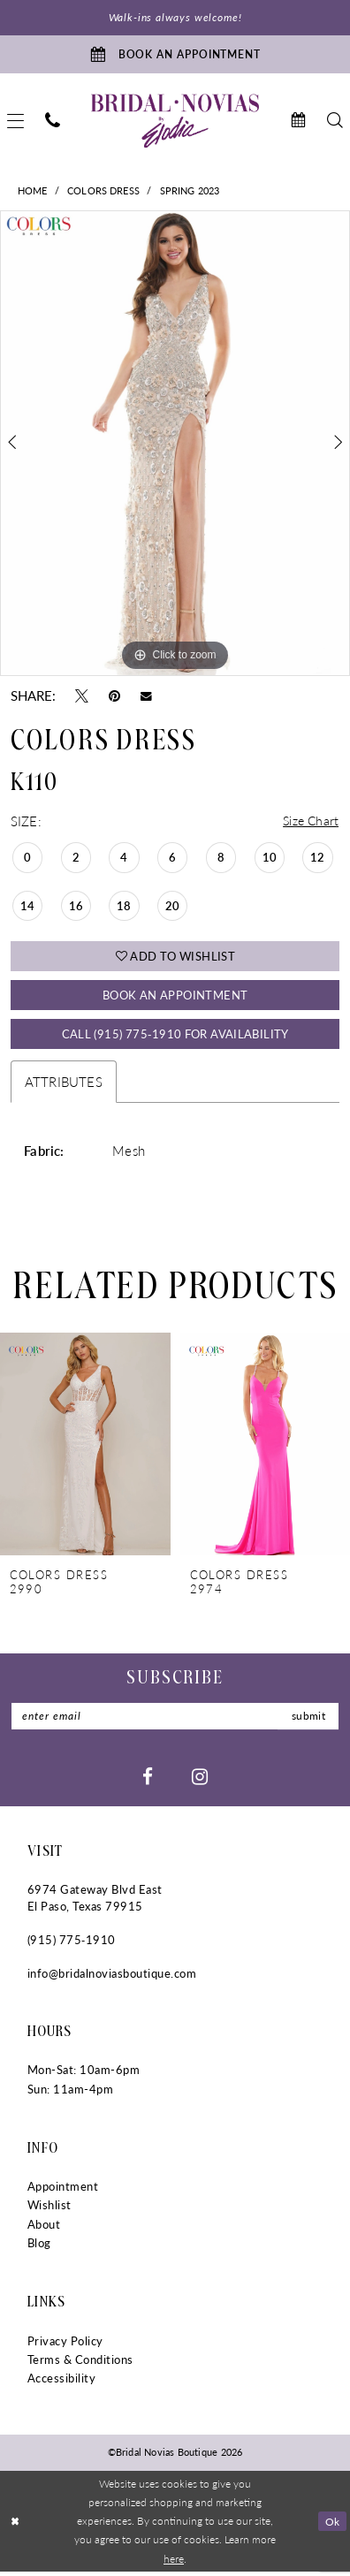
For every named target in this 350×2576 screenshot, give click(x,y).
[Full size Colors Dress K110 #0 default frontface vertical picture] (175, 444)
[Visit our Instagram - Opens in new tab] (200, 1779)
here (174, 2563)
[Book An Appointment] (175, 54)
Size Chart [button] (309, 822)
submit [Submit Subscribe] (307, 1720)
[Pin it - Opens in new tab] (114, 696)
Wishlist (49, 2210)
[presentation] (85, 1449)
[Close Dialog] (15, 2525)
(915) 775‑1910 (71, 1944)
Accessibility (61, 2382)
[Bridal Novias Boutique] (175, 122)
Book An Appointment (175, 997)
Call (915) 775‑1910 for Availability (175, 1037)
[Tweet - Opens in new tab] (81, 696)
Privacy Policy (65, 2345)
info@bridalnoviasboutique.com (111, 1978)
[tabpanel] (175, 444)
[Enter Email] (175, 1720)
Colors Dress (103, 192)
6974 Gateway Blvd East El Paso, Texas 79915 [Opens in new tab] (95, 1902)
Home (33, 192)
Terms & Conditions (80, 2364)
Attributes (64, 1085)
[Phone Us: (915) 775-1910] (52, 122)
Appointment (62, 2192)
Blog (39, 2247)
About (44, 2229)
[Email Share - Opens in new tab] (146, 697)
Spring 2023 (190, 192)
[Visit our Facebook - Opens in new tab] (147, 1779)
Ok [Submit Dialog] (331, 2525)
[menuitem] (52, 122)
